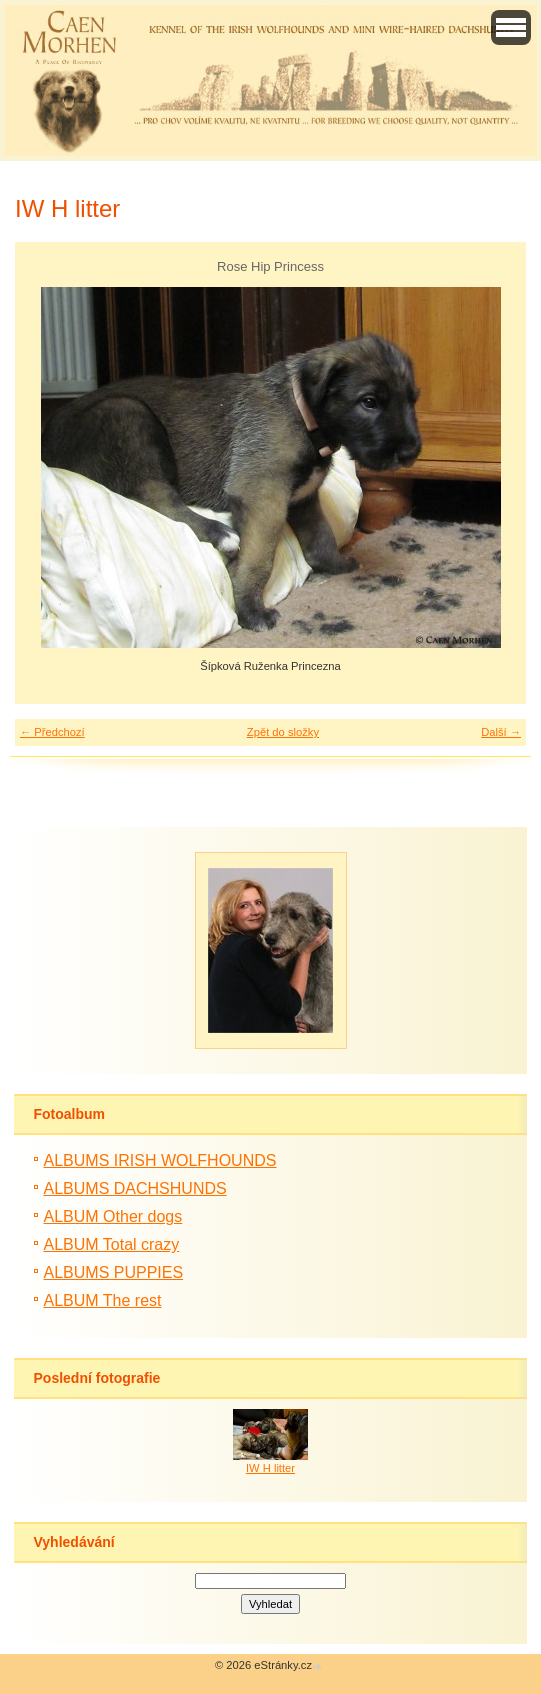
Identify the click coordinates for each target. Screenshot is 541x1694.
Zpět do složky (283, 732)
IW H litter (270, 1468)
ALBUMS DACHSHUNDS (135, 1188)
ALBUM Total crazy (112, 1244)
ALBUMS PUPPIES (114, 1272)
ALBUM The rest (103, 1300)
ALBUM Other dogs (113, 1216)
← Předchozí (52, 732)
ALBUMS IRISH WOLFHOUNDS (160, 1160)
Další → (501, 732)
